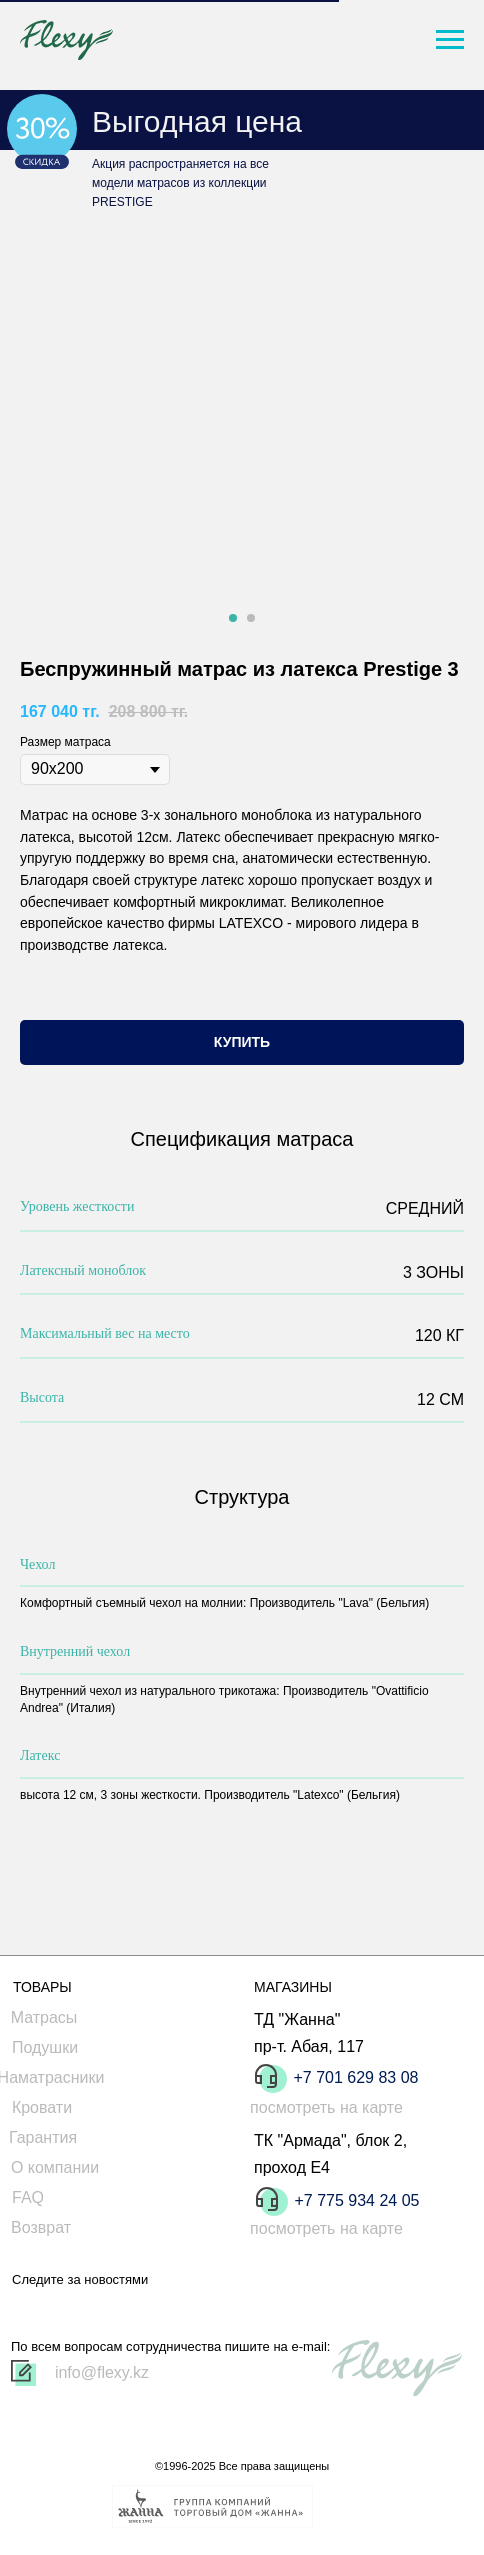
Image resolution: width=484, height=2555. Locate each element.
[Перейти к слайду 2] (251, 618)
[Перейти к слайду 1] (233, 618)
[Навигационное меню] (450, 40)
